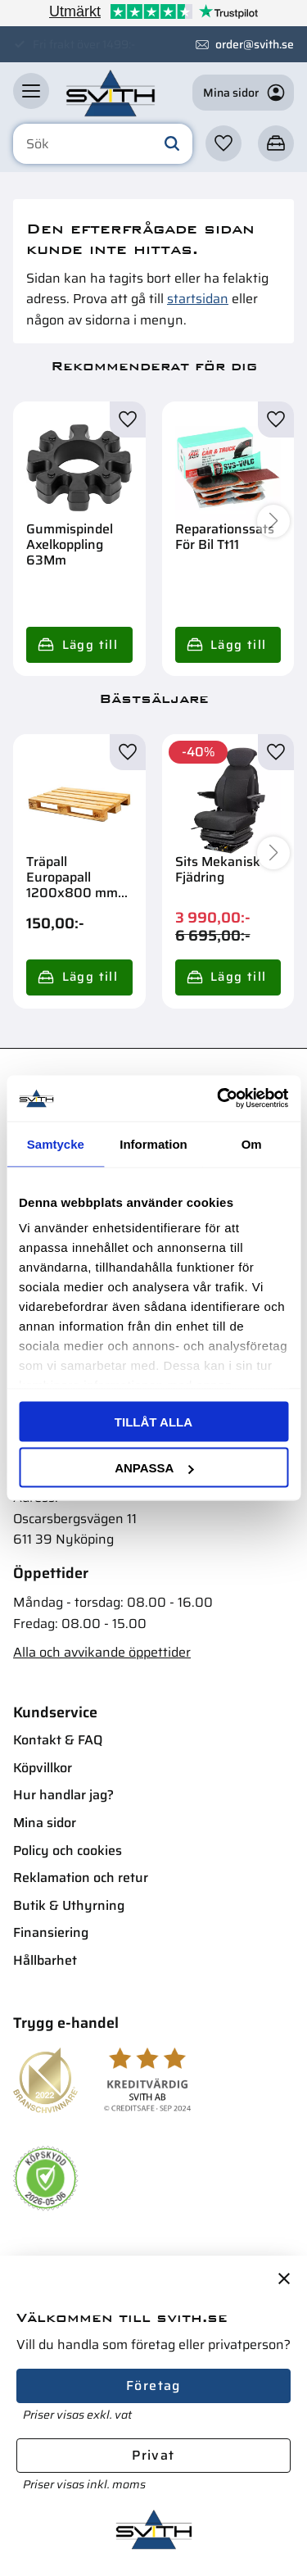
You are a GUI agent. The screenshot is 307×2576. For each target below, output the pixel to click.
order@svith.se (254, 44)
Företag (153, 2385)
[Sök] (171, 144)
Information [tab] (153, 1143)
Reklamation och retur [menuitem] (80, 1877)
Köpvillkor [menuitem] (42, 1767)
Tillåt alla (153, 1421)
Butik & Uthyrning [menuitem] (68, 1905)
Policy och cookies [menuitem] (67, 1850)
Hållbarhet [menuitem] (45, 1960)
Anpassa (154, 1468)
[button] (31, 91)
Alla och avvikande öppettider (102, 1652)
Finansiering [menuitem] (50, 1932)
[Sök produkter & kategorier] (102, 144)
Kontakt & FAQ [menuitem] (57, 1740)
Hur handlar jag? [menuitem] (63, 1795)
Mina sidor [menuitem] (44, 1822)
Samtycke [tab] (55, 1143)
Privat (153, 2455)
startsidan (197, 298)
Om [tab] (252, 1143)
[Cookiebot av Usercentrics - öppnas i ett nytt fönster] (218, 1098)
